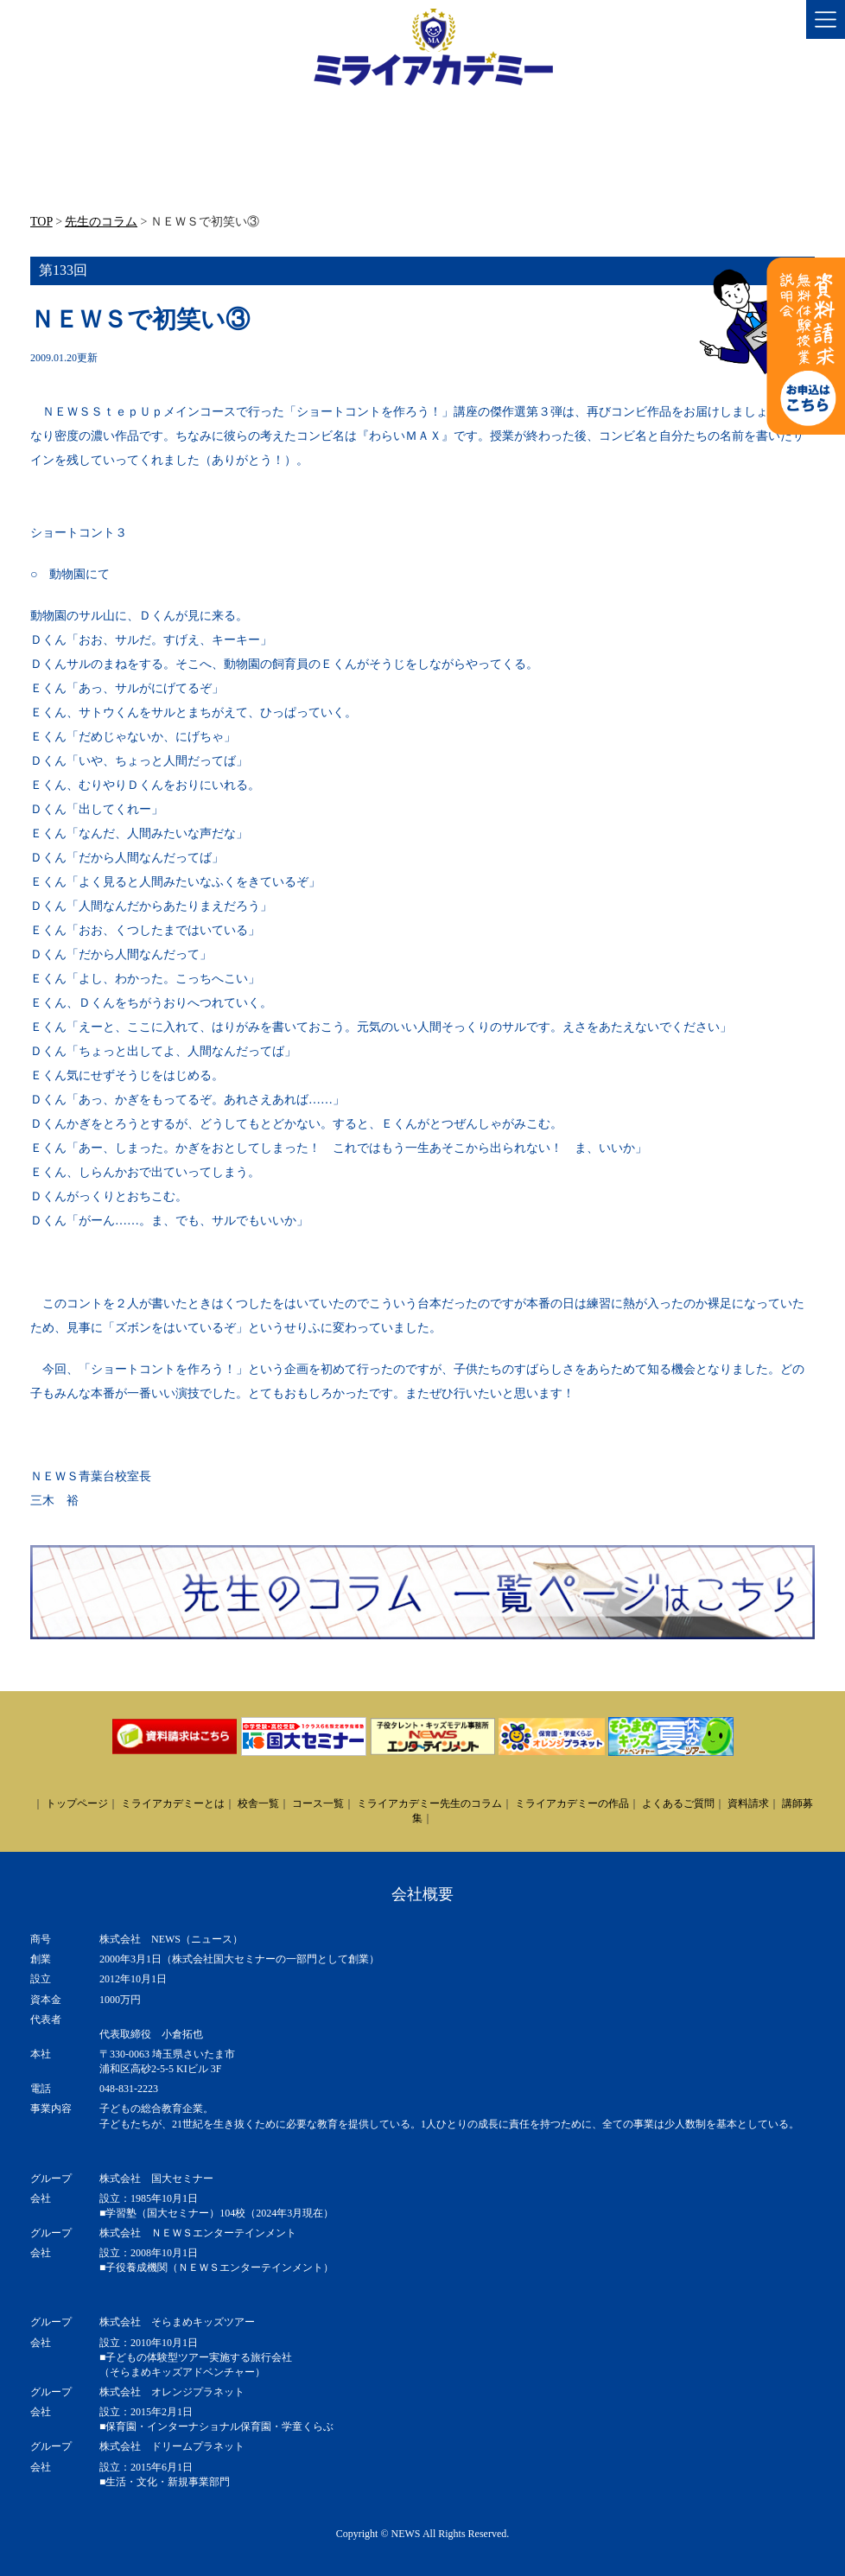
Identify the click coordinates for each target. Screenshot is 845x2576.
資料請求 (748, 1803)
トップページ (77, 1803)
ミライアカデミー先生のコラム (429, 1803)
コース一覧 (318, 1803)
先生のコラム (101, 221)
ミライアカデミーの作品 (572, 1803)
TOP (41, 221)
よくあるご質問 (678, 1803)
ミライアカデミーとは (173, 1803)
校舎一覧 (258, 1803)
